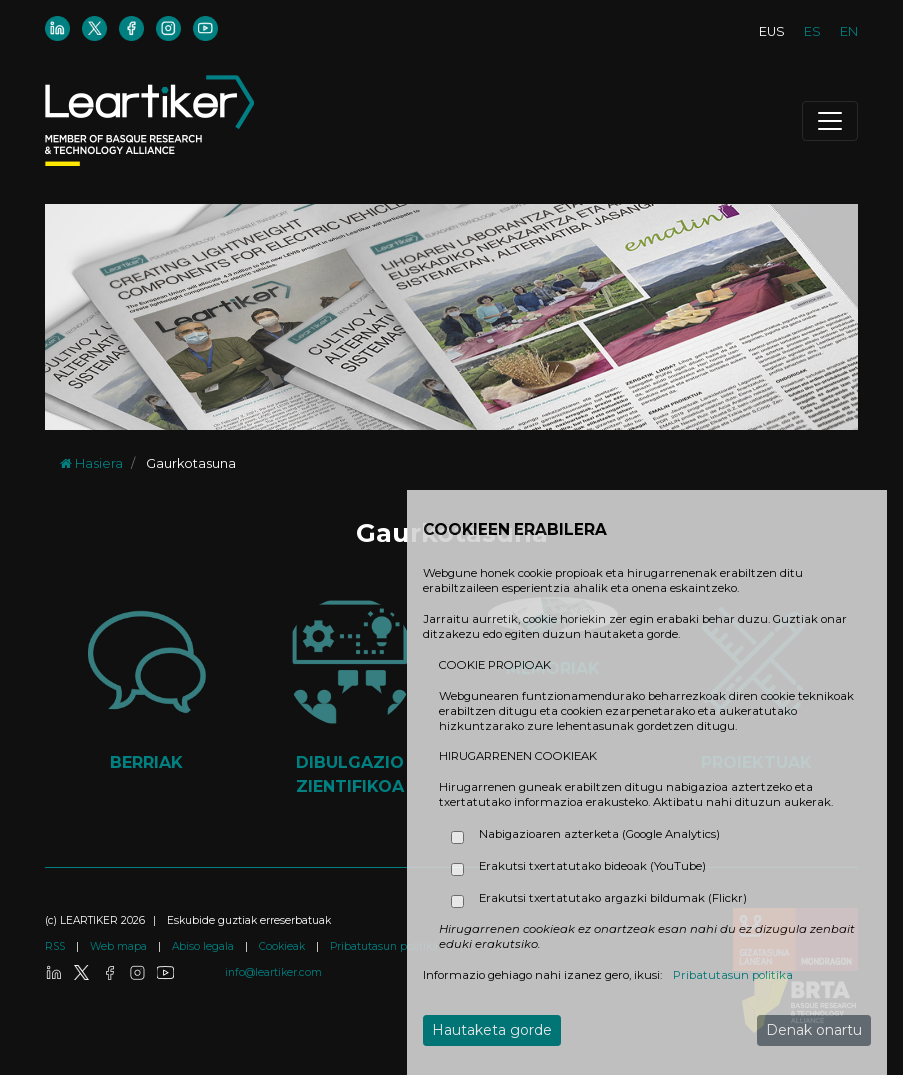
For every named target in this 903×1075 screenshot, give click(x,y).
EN (849, 31)
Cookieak (283, 946)
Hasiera (91, 463)
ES (812, 31)
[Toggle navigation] (830, 121)
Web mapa (120, 946)
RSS (56, 946)
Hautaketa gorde (492, 1030)
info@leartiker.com (273, 972)
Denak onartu (814, 1030)
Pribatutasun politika (384, 946)
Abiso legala (204, 946)
